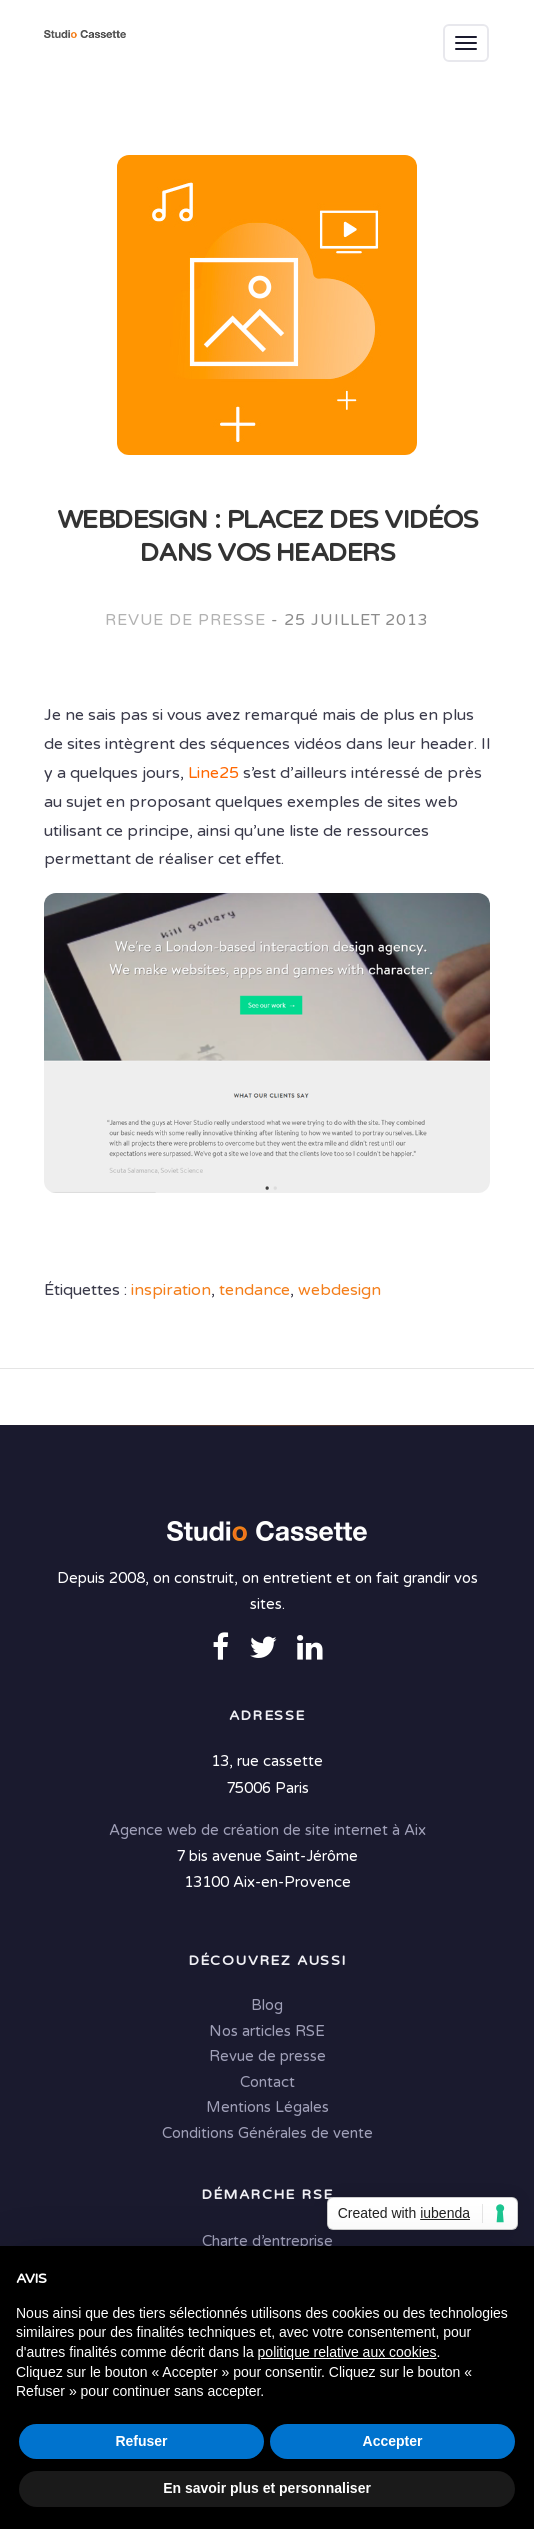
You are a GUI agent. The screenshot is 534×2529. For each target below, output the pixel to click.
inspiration (171, 1290)
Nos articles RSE (267, 2031)
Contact (267, 2082)
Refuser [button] (141, 2441)
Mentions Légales (267, 2107)
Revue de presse (185, 620)
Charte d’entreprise (267, 2241)
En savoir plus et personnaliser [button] (267, 2488)
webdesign (339, 1290)
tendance (254, 1290)
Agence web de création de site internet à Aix (267, 1830)
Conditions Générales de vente (267, 2133)
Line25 (213, 773)
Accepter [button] (393, 2441)
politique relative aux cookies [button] (347, 2352)
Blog (267, 2005)
